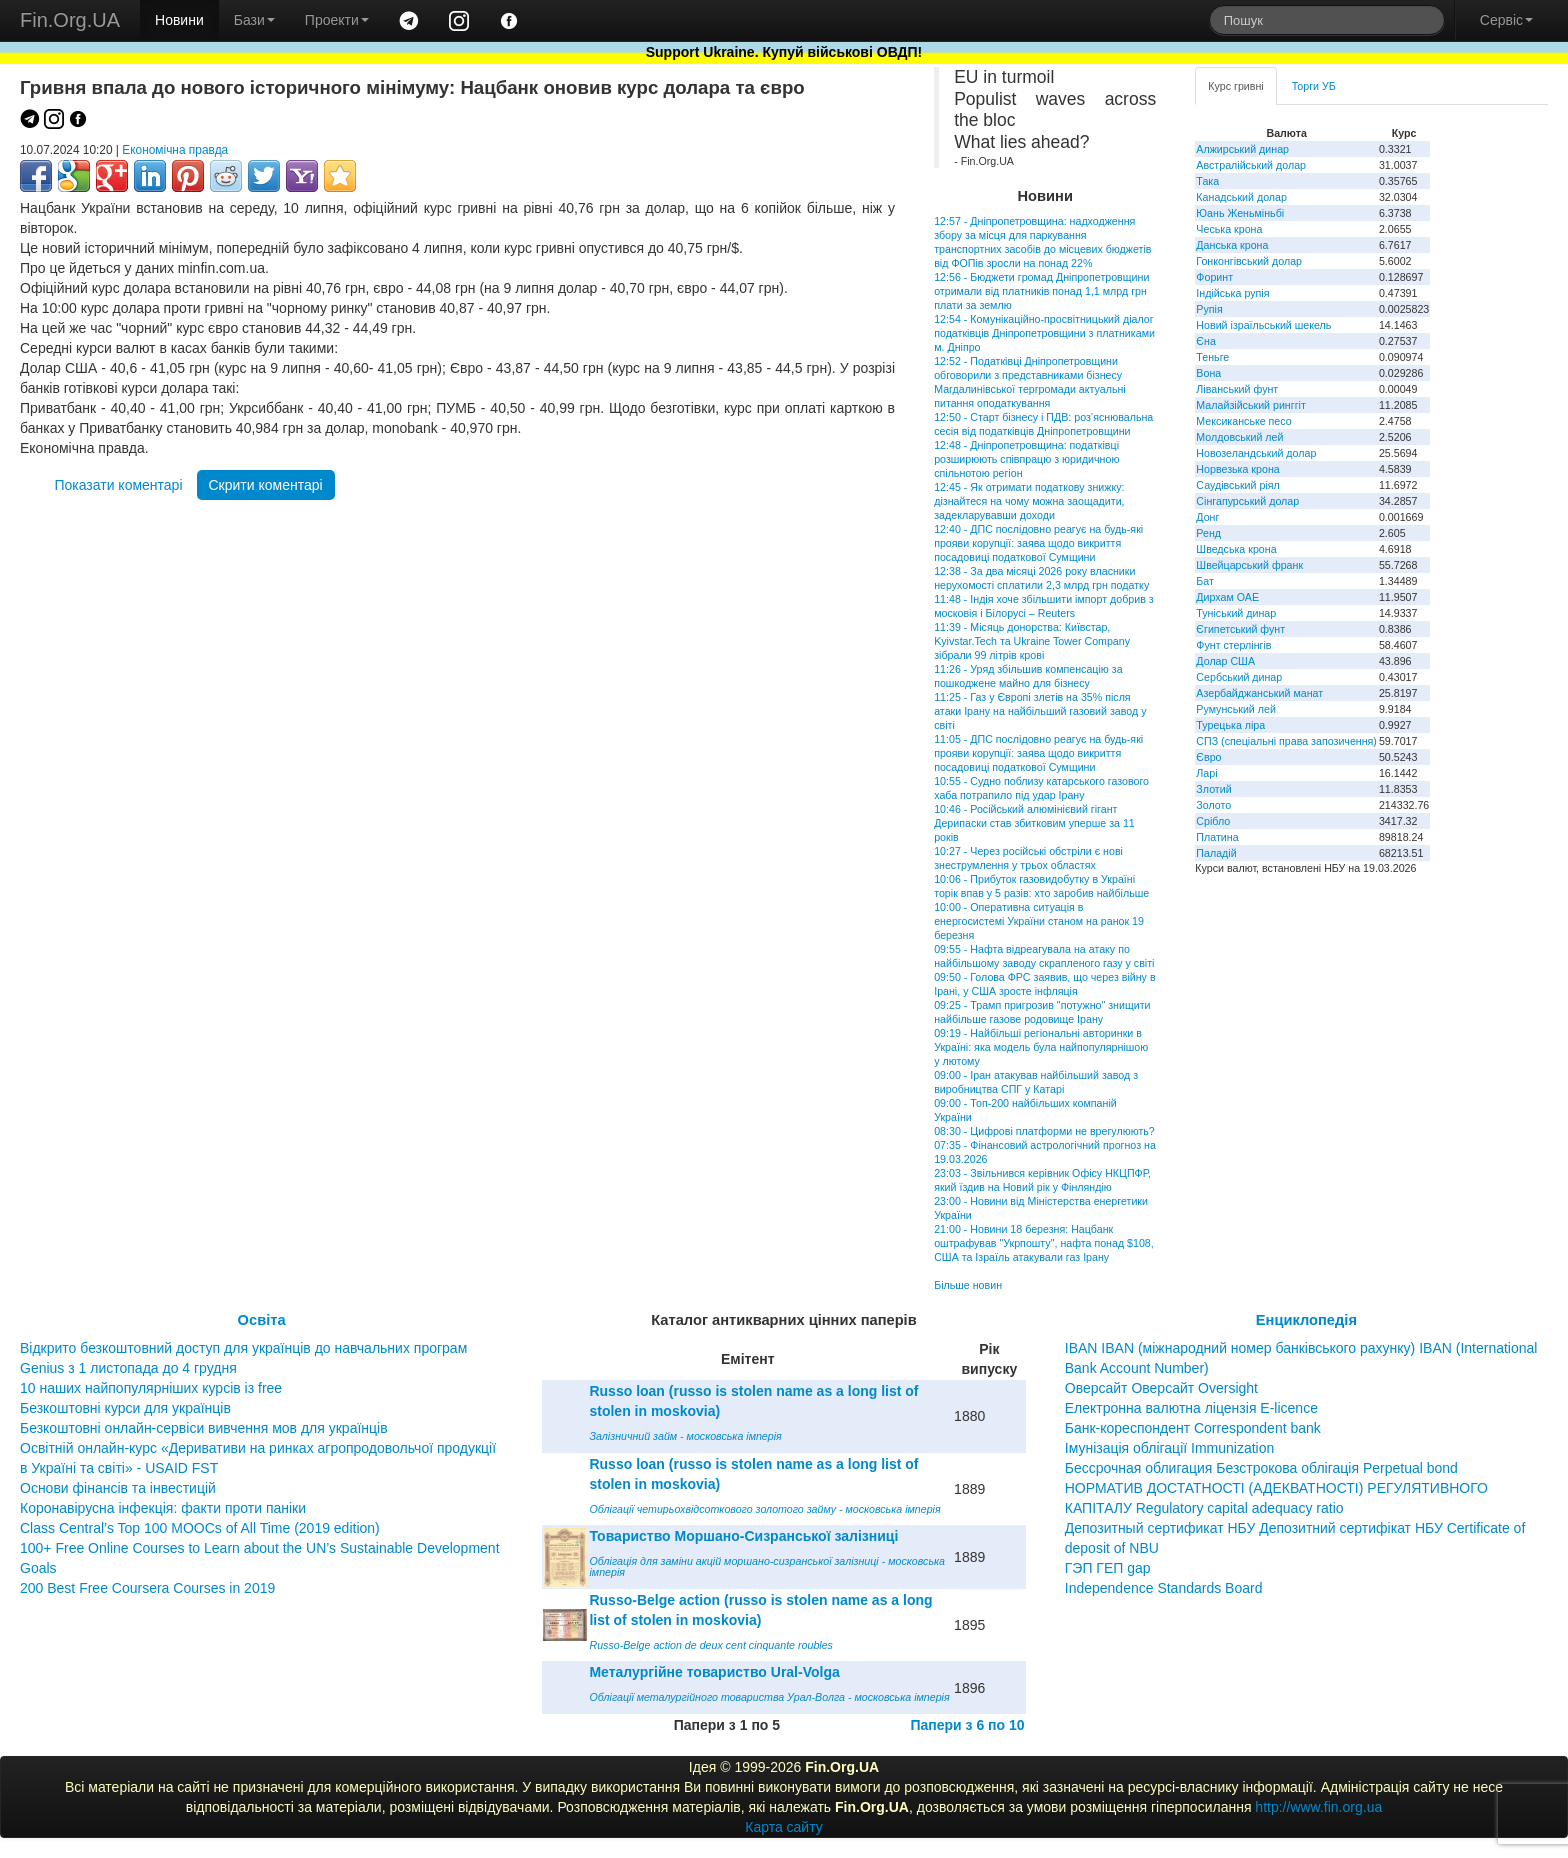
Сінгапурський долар (1247, 501)
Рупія (1209, 309)
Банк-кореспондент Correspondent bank (1193, 1428)
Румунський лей (1235, 709)
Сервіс (1506, 20)
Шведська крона (1236, 549)
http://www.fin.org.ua (1318, 1807)
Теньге (1212, 357)
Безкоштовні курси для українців (125, 1408)
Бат (1205, 581)
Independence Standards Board (1164, 1588)
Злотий (1213, 789)
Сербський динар (1239, 677)
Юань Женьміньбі (1240, 213)
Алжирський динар (1242, 149)
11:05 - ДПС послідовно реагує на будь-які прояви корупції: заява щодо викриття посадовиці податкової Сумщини (1038, 753)
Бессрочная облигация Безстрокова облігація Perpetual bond (1261, 1468)
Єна (1205, 341)
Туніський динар (1236, 613)
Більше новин (968, 1285)
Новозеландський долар (1256, 453)
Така (1207, 181)
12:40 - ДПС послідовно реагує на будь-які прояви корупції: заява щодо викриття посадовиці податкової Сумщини (1038, 543)
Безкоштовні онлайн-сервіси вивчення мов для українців (204, 1428)
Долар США (1225, 661)
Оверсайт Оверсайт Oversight (1161, 1388)
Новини (179, 20)
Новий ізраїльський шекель (1263, 325)
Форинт (1214, 277)
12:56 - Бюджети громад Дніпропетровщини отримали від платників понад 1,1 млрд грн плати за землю (1041, 291)
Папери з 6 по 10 (967, 1725)
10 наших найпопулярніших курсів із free (151, 1388)
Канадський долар (1241, 197)
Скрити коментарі (266, 485)
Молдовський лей (1239, 437)
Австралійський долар (1251, 165)
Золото (1213, 805)
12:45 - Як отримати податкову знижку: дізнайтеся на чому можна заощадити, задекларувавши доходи (1029, 501)
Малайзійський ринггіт (1250, 405)
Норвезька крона (1237, 469)
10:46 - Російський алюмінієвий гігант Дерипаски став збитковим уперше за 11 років (1034, 823)
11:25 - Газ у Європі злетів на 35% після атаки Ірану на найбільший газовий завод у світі (1040, 711)
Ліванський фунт (1237, 389)
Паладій (1216, 853)
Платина (1217, 837)
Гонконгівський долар (1249, 261)
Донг (1207, 517)
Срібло (1213, 821)
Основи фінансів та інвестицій (118, 1488)
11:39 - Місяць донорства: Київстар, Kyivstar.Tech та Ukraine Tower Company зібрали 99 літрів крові (1032, 641)
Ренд (1208, 533)
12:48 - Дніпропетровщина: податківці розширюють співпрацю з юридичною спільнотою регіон (1026, 459)
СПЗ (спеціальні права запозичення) (1286, 741)
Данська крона (1232, 245)
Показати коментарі (118, 485)
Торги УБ (1314, 86)
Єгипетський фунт (1240, 629)
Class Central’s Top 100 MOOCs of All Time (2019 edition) (200, 1528)
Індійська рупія (1232, 293)
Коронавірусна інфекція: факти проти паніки (163, 1508)
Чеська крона (1229, 229)
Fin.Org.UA (70, 20)
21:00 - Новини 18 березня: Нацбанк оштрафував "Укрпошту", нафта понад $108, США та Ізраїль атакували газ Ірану (1044, 1243)
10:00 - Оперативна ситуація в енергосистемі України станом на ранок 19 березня (1039, 921)
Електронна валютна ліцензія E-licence (1191, 1408)
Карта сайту (784, 1827)
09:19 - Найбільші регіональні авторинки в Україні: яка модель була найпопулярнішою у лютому (1041, 1047)
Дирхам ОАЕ (1227, 597)
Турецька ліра (1230, 725)
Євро (1208, 757)
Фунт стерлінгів (1233, 645)
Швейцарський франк (1249, 565)
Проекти (337, 20)
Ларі (1206, 773)
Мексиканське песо (1243, 421)
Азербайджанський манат (1259, 693)
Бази (254, 20)
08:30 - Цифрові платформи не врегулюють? (1044, 1131)
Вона (1208, 373)
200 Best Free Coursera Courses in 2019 (147, 1588)
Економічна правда (175, 150)
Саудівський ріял (1237, 485)
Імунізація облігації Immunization (1170, 1448)
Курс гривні (1235, 86)
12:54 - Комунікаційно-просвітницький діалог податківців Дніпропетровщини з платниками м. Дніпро (1044, 333)
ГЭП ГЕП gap (1108, 1568)
